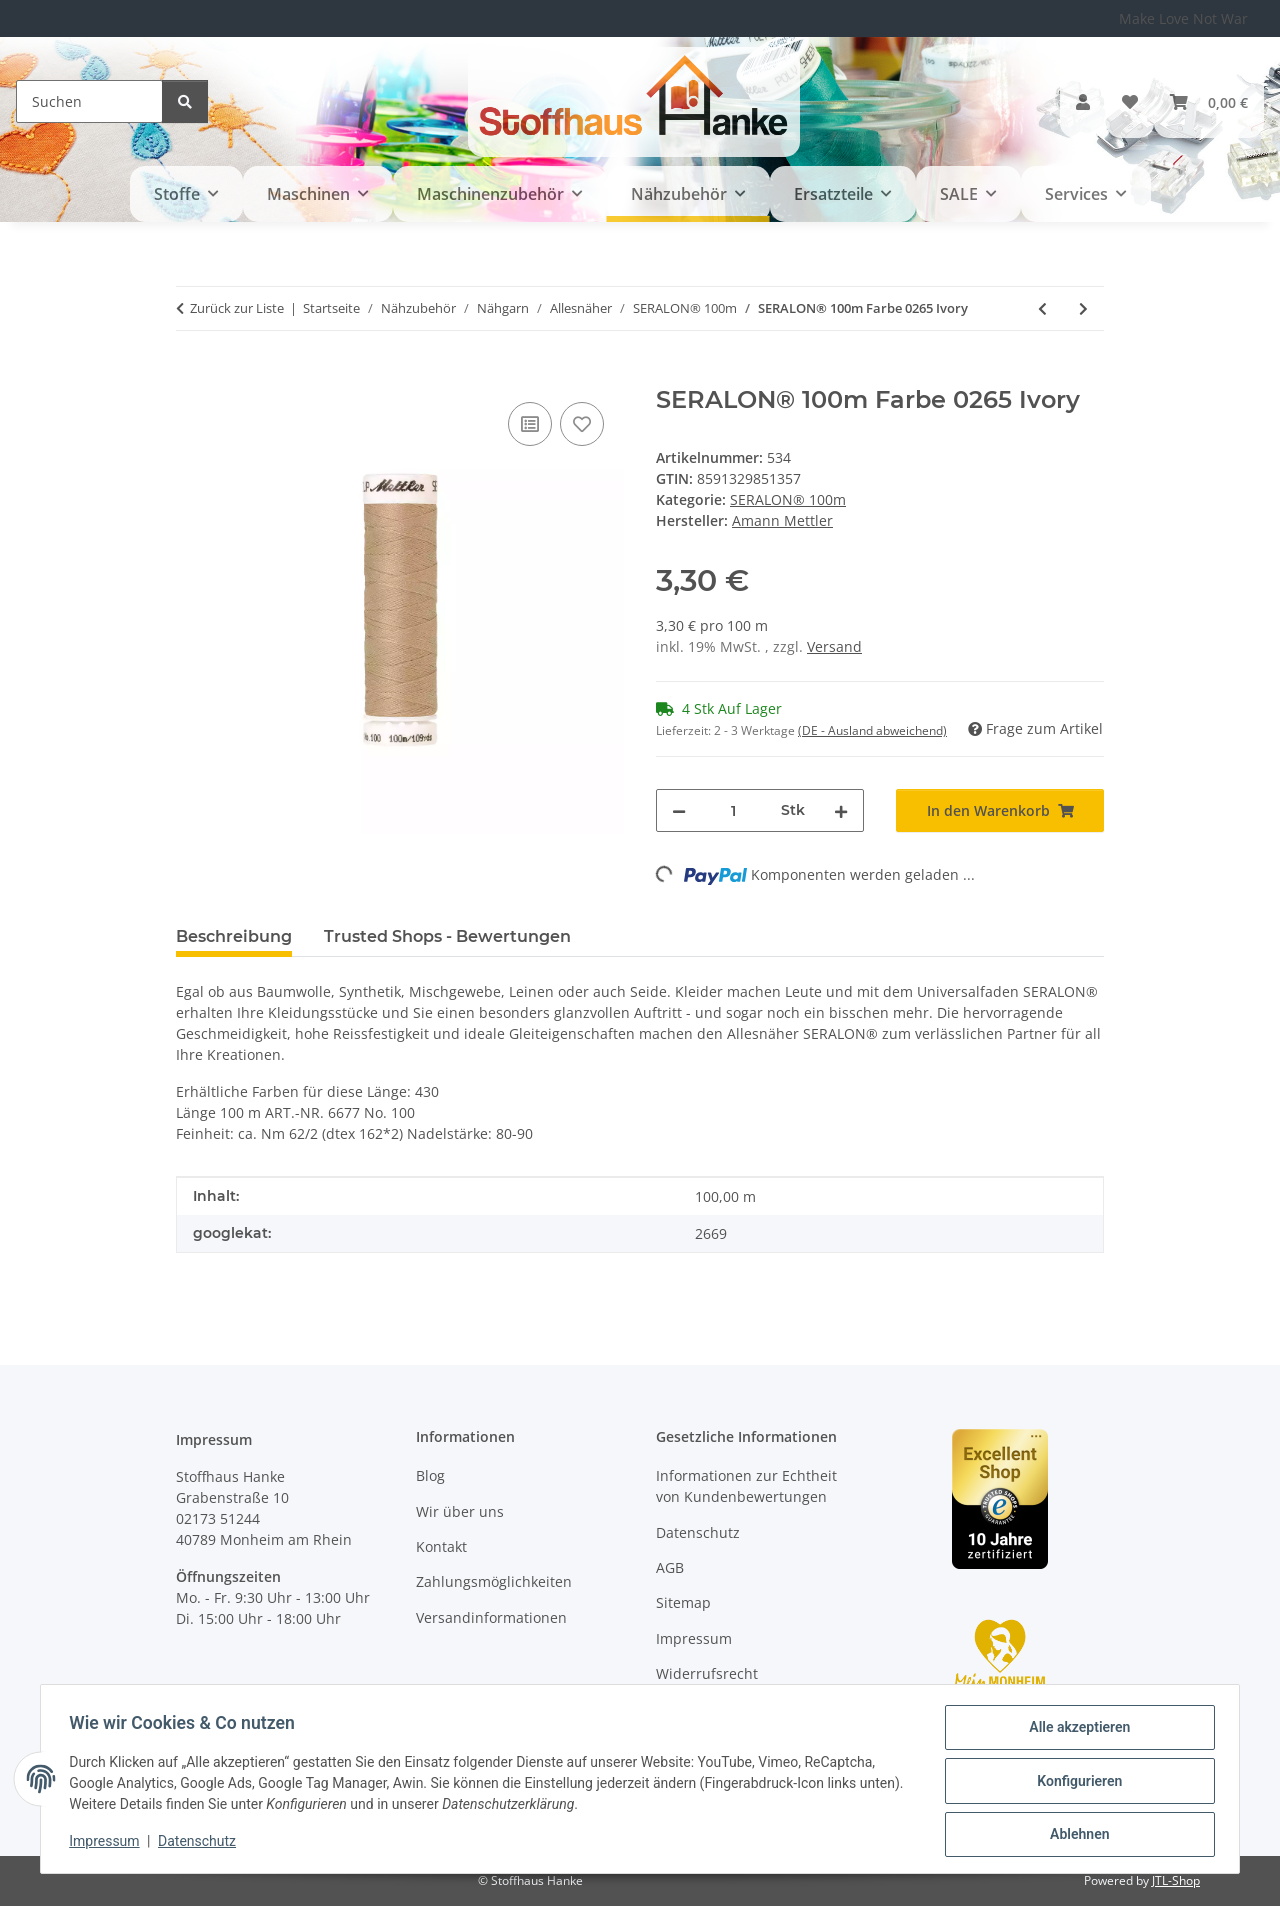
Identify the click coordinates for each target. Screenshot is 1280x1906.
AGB (670, 1567)
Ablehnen (1075, 1835)
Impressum (108, 1844)
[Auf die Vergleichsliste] (530, 424)
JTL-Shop (1176, 1880)
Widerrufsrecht (707, 1673)
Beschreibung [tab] (234, 936)
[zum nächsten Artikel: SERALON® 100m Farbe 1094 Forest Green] (1083, 308)
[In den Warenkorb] (192, 375)
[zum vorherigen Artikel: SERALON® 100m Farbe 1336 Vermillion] (1042, 308)
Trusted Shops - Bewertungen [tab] (447, 936)
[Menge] (733, 810)
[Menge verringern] (679, 810)
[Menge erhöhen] (841, 810)
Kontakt (441, 1546)
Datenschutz (201, 1844)
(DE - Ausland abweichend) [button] (872, 730)
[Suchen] (89, 101)
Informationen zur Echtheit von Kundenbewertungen (746, 1486)
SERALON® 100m (788, 499)
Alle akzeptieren (1075, 1731)
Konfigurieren (1075, 1783)
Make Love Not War (1183, 18)
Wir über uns (460, 1511)
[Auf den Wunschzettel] (582, 424)
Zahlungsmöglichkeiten (494, 1581)
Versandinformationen (491, 1617)
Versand (834, 646)
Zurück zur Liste (237, 308)
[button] (1083, 102)
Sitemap (683, 1602)
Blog (430, 1475)
